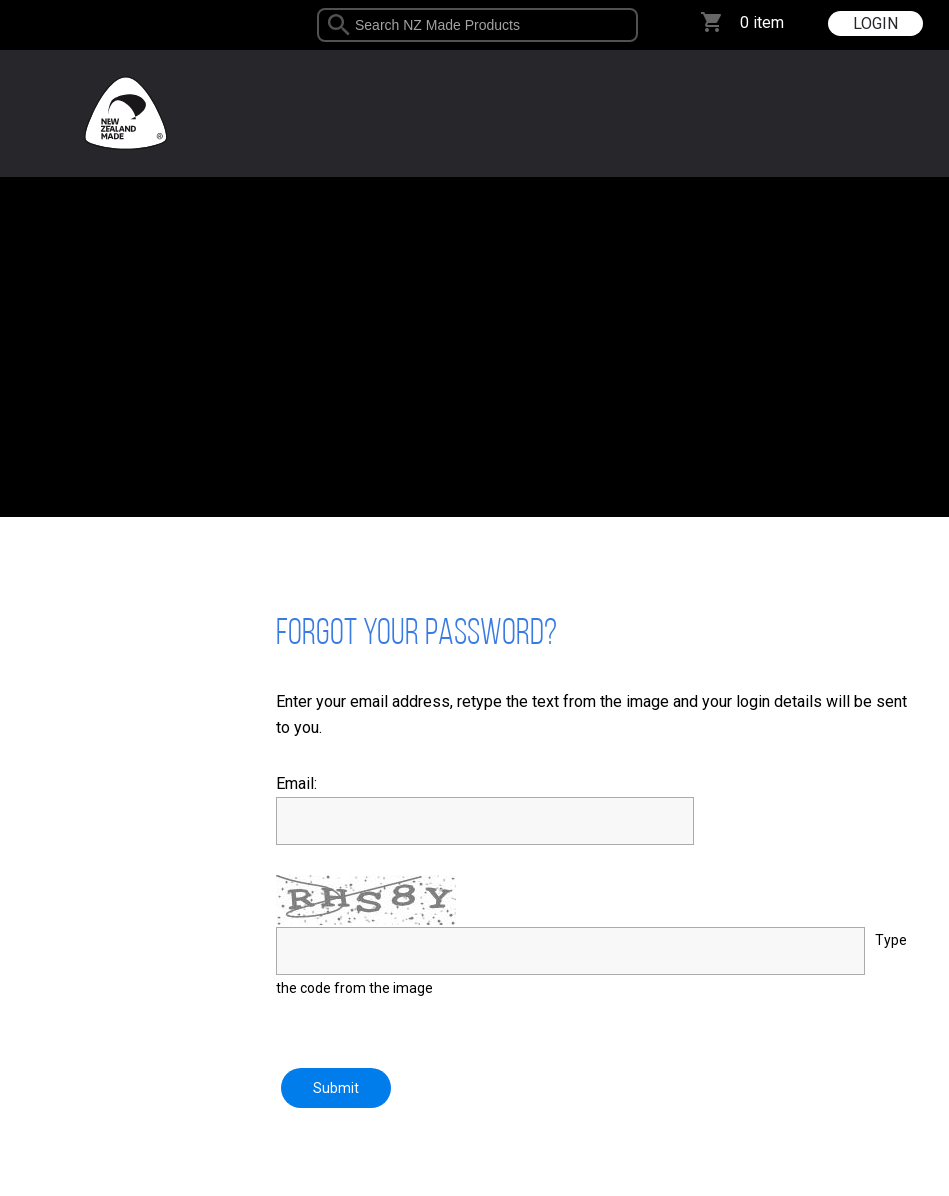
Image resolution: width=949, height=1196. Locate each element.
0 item (762, 22)
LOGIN (875, 23)
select (630, 25)
